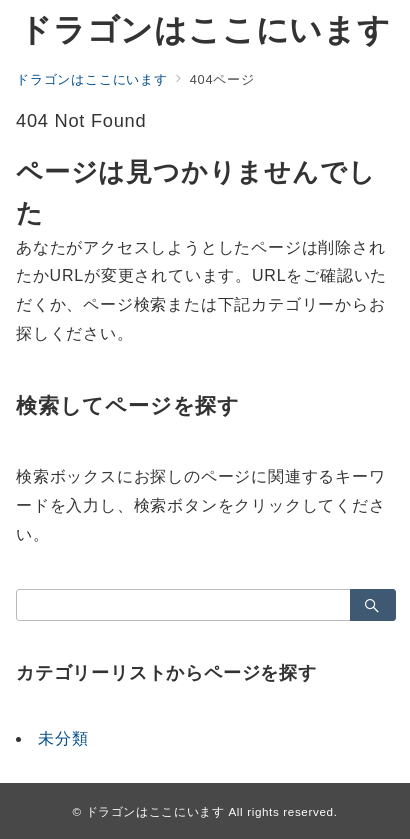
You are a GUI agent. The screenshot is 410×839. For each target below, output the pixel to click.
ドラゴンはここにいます (205, 30)
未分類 (63, 738)
